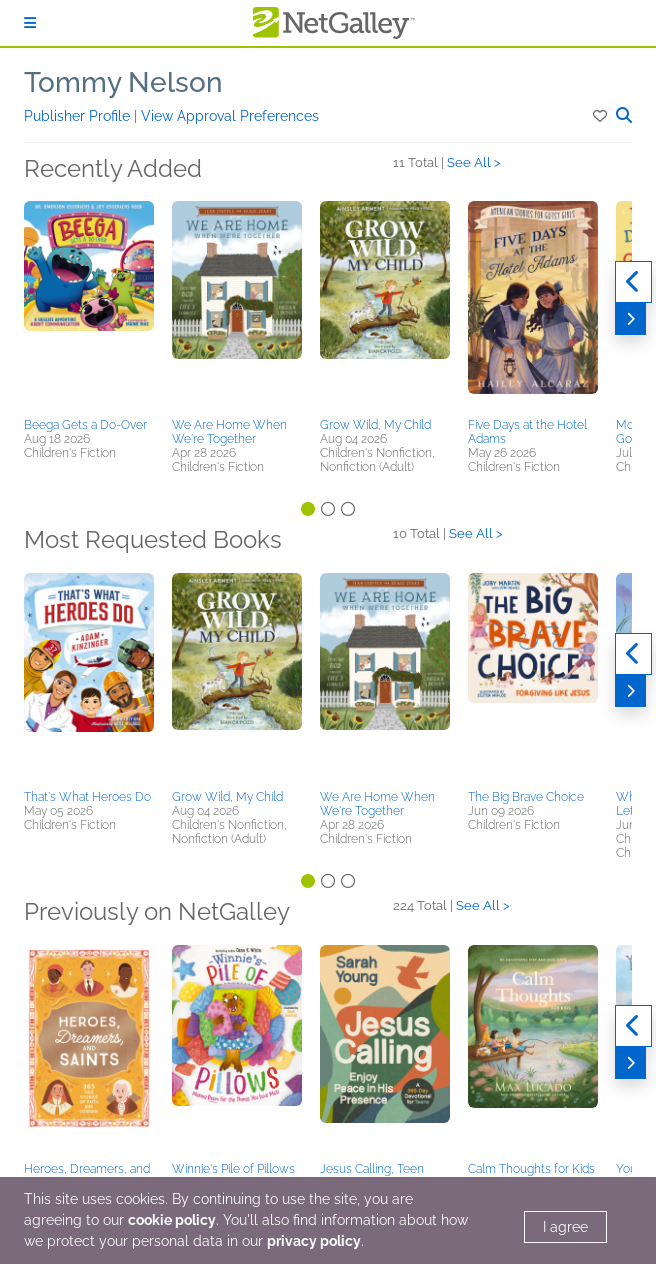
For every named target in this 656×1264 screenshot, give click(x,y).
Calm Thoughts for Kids (531, 1169)
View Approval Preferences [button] (230, 116)
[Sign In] (30, 23)
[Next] (630, 319)
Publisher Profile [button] (79, 116)
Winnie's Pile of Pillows (233, 1169)
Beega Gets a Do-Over (85, 425)
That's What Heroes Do (87, 797)
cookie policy (172, 1220)
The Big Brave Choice (526, 797)
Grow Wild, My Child (375, 425)
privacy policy (314, 1241)
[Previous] (633, 282)
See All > (474, 162)
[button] (601, 116)
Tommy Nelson (123, 82)
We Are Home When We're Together (229, 432)
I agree (565, 1227)
